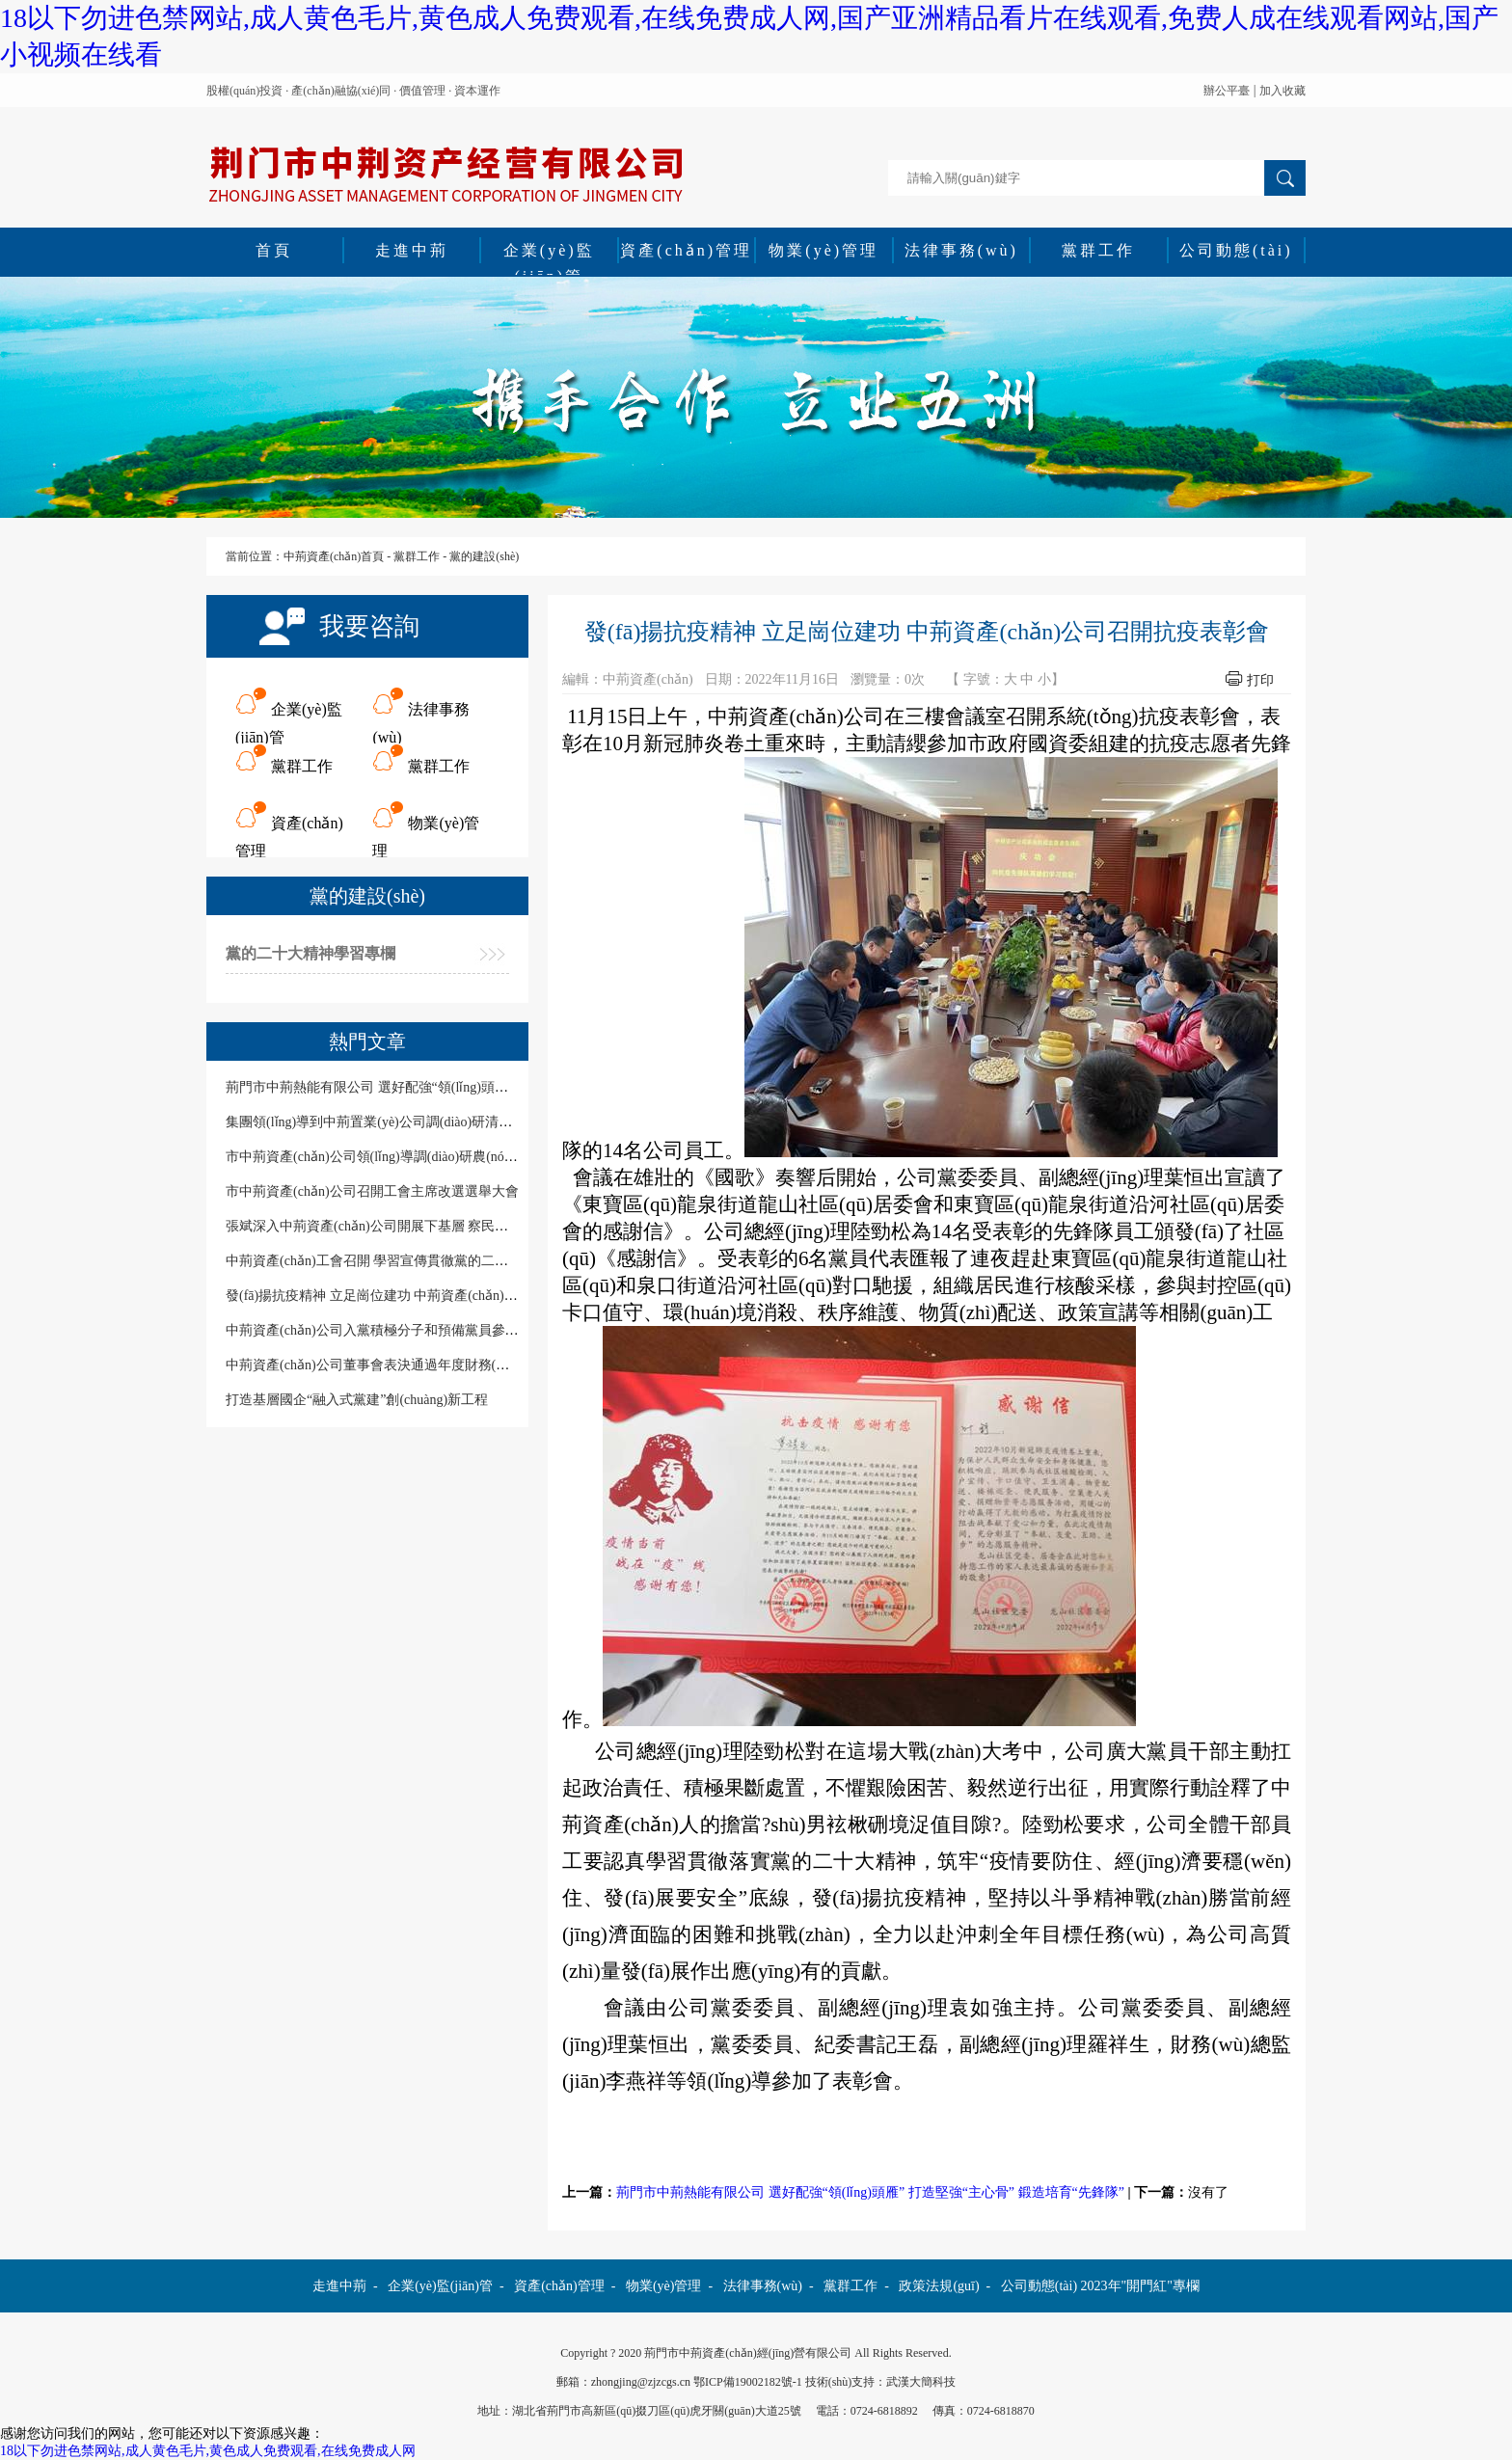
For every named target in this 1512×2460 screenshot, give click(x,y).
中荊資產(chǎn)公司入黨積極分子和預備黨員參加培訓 (386, 1330)
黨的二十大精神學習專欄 (310, 953)
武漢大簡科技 (921, 2382)
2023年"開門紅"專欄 (1140, 2286)
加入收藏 (1282, 90)
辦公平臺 (1226, 90)
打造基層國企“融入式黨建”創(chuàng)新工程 (357, 1399)
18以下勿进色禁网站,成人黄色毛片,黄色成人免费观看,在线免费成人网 (208, 2451)
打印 (1260, 680)
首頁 (274, 250)
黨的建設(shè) (484, 556)
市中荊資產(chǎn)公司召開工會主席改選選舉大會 (372, 1191)
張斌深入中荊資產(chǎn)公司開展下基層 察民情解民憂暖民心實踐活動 (434, 1226)
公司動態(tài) (1236, 250)
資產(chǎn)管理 (686, 250)
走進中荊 (411, 250)
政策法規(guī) (939, 2286)
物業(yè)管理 (823, 250)
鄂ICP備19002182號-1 (747, 2382)
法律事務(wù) (961, 250)
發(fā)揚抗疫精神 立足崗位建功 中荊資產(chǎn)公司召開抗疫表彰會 (426, 1295)
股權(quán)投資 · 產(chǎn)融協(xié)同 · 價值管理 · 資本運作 (353, 90)
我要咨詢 (369, 626)
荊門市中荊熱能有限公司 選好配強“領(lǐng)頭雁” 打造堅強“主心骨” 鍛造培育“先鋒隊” (870, 2192)
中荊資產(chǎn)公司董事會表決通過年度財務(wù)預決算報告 (405, 1365)
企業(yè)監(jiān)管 (549, 252)
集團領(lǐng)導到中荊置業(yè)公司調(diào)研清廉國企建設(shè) (409, 1122)
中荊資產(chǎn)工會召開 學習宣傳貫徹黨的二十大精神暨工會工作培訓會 (441, 1261)
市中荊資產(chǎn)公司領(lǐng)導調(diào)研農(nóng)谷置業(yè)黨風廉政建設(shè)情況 (472, 1156)
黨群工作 (1098, 250)
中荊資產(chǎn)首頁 (334, 556)
